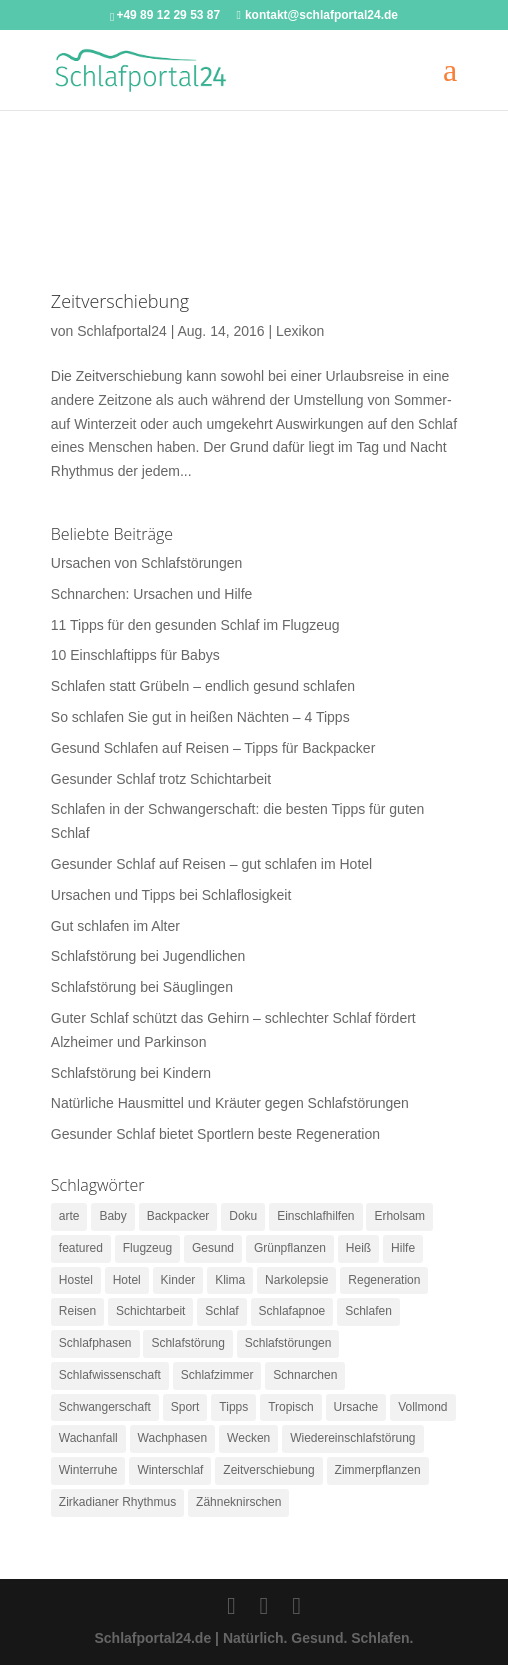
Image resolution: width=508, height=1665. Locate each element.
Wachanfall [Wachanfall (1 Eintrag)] (88, 1438)
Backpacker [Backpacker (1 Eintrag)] (178, 1216)
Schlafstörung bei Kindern (131, 1073)
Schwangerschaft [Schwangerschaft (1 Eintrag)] (105, 1407)
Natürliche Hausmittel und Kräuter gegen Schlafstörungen (230, 1103)
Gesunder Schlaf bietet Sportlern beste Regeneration (215, 1134)
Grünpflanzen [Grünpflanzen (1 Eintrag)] (290, 1248)
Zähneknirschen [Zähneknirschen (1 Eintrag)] (238, 1502)
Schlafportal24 (122, 331)
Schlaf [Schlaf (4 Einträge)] (221, 1311)
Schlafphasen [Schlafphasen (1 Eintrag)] (95, 1343)
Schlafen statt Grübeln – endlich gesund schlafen (203, 686)
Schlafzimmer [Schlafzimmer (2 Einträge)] (217, 1375)
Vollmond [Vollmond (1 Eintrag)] (422, 1407)
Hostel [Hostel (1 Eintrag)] (76, 1280)
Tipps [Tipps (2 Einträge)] (233, 1407)
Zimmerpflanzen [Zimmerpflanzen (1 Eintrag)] (378, 1470)
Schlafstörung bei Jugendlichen (148, 956)
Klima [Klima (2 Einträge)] (230, 1280)
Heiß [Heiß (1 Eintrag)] (358, 1248)
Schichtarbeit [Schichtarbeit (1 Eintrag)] (150, 1311)
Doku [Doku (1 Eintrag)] (243, 1216)
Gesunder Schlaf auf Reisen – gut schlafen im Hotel (211, 864)
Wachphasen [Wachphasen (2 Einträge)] (173, 1438)
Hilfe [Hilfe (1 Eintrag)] (403, 1248)
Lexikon (300, 331)
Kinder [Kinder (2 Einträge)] (178, 1280)
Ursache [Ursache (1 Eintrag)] (356, 1407)
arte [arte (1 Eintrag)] (69, 1216)
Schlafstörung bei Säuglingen (142, 987)
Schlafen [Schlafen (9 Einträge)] (368, 1311)
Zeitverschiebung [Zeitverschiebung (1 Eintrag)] (268, 1470)
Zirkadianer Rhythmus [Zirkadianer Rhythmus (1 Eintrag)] (117, 1502)
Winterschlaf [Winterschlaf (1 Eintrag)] (170, 1470)
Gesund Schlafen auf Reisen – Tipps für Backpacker (213, 748)
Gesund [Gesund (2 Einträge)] (213, 1248)
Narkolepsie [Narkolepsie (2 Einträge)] (296, 1280)
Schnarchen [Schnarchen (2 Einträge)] (305, 1375)
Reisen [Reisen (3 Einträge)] (77, 1311)
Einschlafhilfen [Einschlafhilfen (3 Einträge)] (315, 1216)
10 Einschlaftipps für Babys (135, 655)
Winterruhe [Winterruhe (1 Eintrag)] (88, 1470)
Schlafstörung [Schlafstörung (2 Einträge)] (187, 1343)
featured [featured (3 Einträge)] (81, 1248)
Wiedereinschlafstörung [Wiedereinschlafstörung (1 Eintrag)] (352, 1438)
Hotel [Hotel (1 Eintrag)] (127, 1280)
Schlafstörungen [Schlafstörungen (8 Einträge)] (288, 1343)
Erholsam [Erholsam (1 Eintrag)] (399, 1216)
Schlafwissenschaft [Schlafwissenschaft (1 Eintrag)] (110, 1375)
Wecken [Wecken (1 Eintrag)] (248, 1438)
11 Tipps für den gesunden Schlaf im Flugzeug (195, 625)
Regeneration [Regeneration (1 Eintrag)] (384, 1280)
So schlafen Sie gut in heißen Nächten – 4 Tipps (200, 717)
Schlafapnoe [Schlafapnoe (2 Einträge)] (292, 1311)
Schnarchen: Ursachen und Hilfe (152, 594)
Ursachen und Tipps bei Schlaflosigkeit (171, 895)
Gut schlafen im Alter (115, 926)
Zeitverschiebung (120, 301)
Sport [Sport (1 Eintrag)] (185, 1407)
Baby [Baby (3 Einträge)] (112, 1216)
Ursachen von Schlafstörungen (146, 563)
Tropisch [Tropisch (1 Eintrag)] (291, 1407)
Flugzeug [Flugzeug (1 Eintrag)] (147, 1248)
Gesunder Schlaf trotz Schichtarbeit (161, 779)
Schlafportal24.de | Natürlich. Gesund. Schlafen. (253, 1638)
